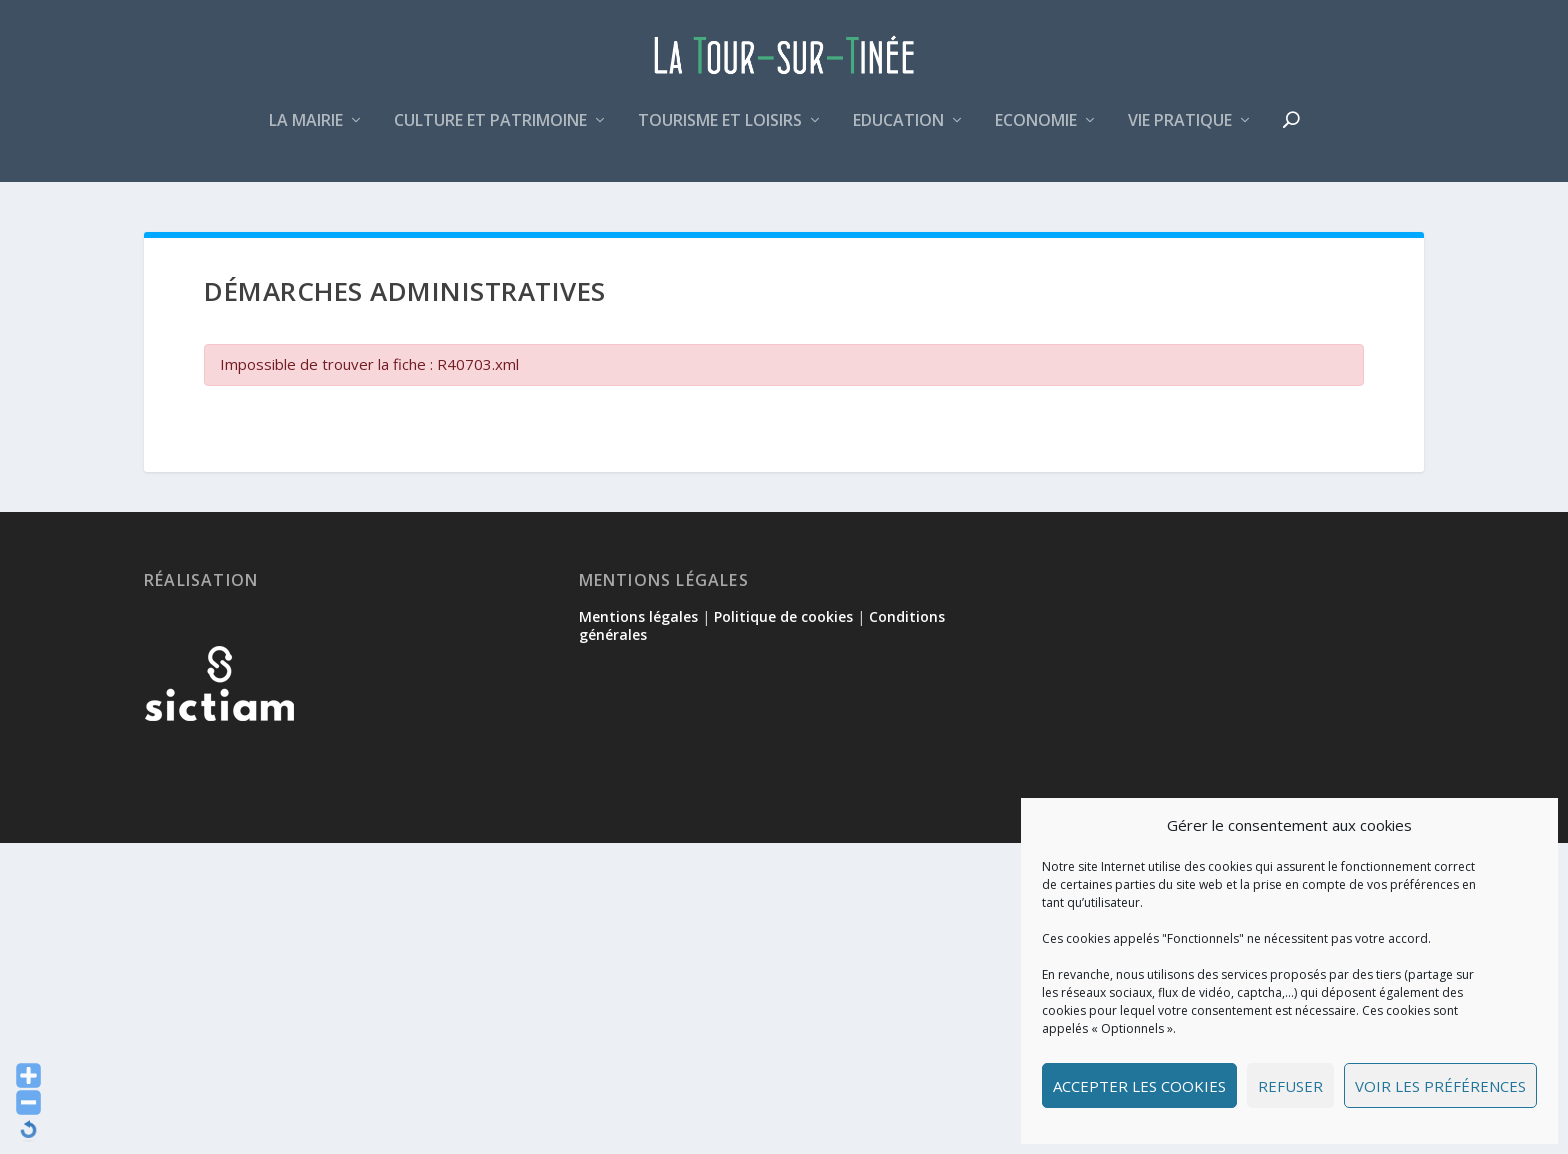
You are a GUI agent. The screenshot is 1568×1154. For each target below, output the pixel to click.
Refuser (1290, 1086)
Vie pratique (1180, 133)
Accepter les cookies (1139, 1086)
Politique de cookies (783, 618)
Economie (1036, 133)
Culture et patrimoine (490, 133)
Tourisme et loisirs (720, 133)
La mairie (306, 133)
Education (898, 133)
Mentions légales (638, 618)
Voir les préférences (1440, 1086)
